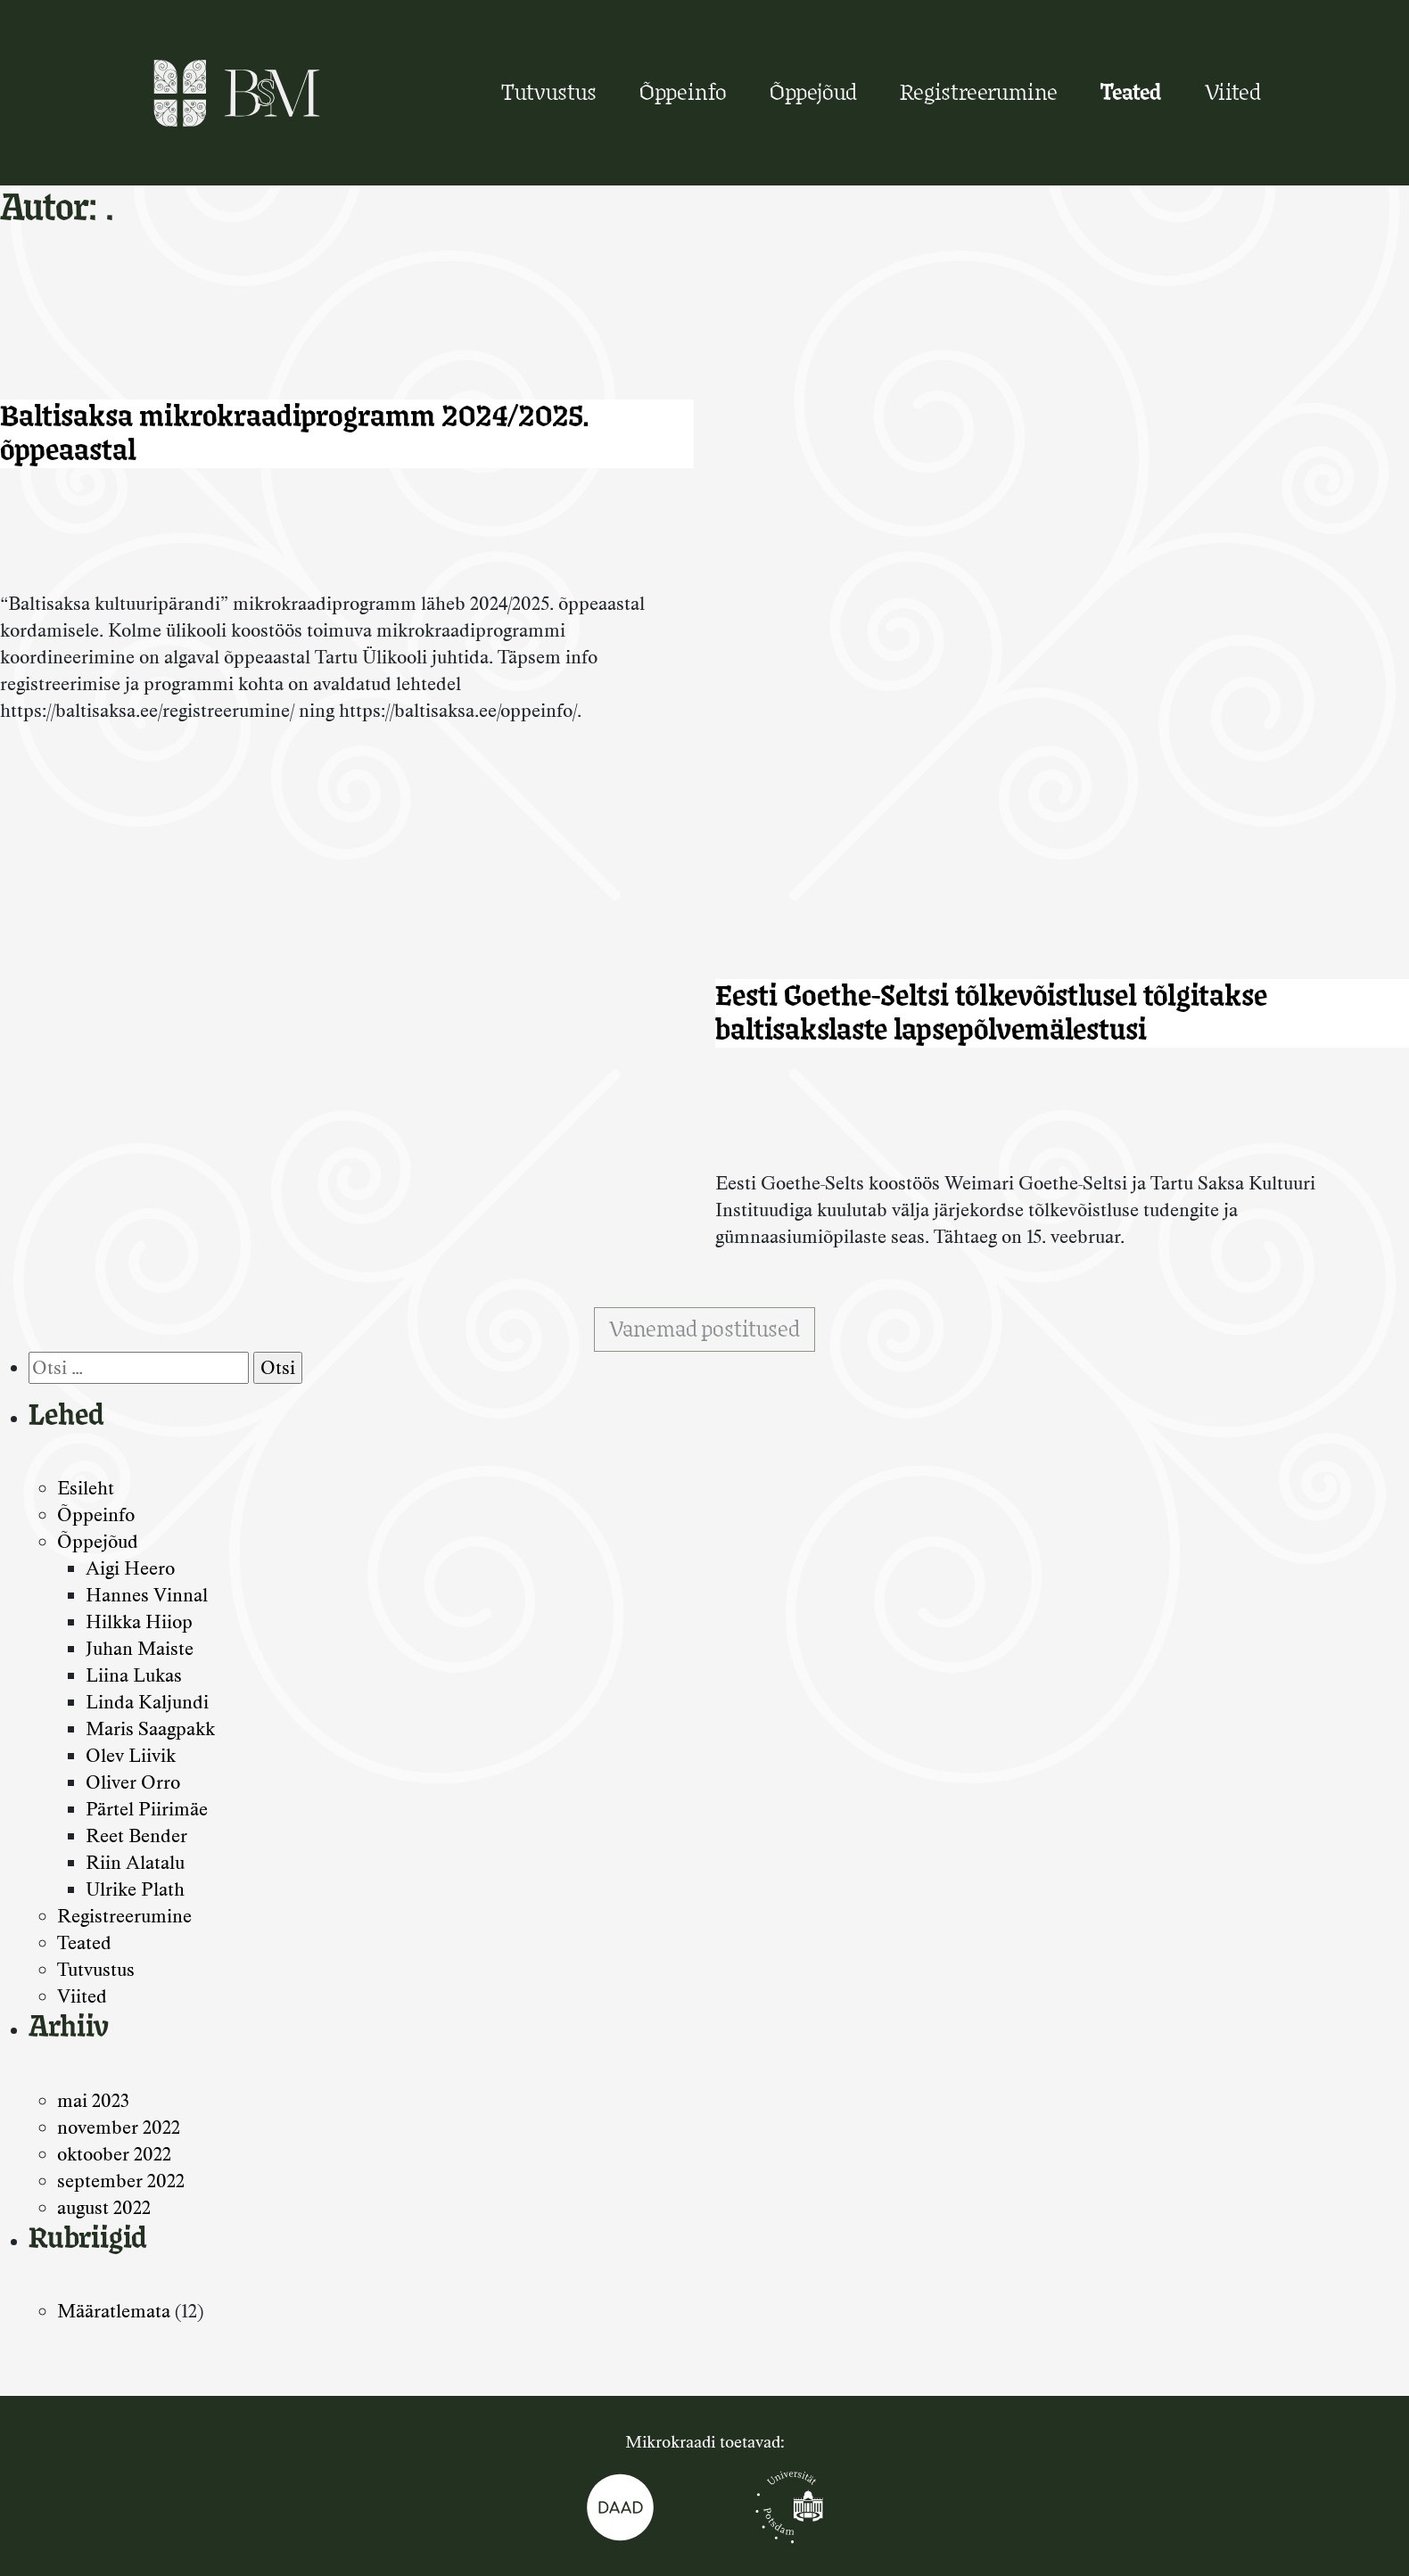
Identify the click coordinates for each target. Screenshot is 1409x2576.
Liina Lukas (134, 1675)
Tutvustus (549, 92)
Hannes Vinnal (147, 1595)
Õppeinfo (683, 92)
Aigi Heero (130, 1568)
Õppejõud (813, 92)
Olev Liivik (131, 1755)
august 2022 (104, 2207)
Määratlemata (113, 2311)
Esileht (85, 1488)
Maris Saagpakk (150, 1728)
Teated (1131, 92)
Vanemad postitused (704, 1329)
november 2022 (118, 2127)
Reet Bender (136, 1835)
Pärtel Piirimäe (147, 1809)
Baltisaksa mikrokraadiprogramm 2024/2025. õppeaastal (294, 433)
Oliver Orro (133, 1782)
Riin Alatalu (135, 1862)
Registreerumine (979, 92)
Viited (1233, 92)
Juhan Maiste (140, 1648)
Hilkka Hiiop (139, 1621)
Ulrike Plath (135, 1889)
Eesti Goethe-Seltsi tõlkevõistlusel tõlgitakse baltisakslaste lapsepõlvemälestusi (991, 1012)
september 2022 (121, 2180)
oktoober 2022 (114, 2154)
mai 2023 (93, 2100)
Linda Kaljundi (147, 1702)
